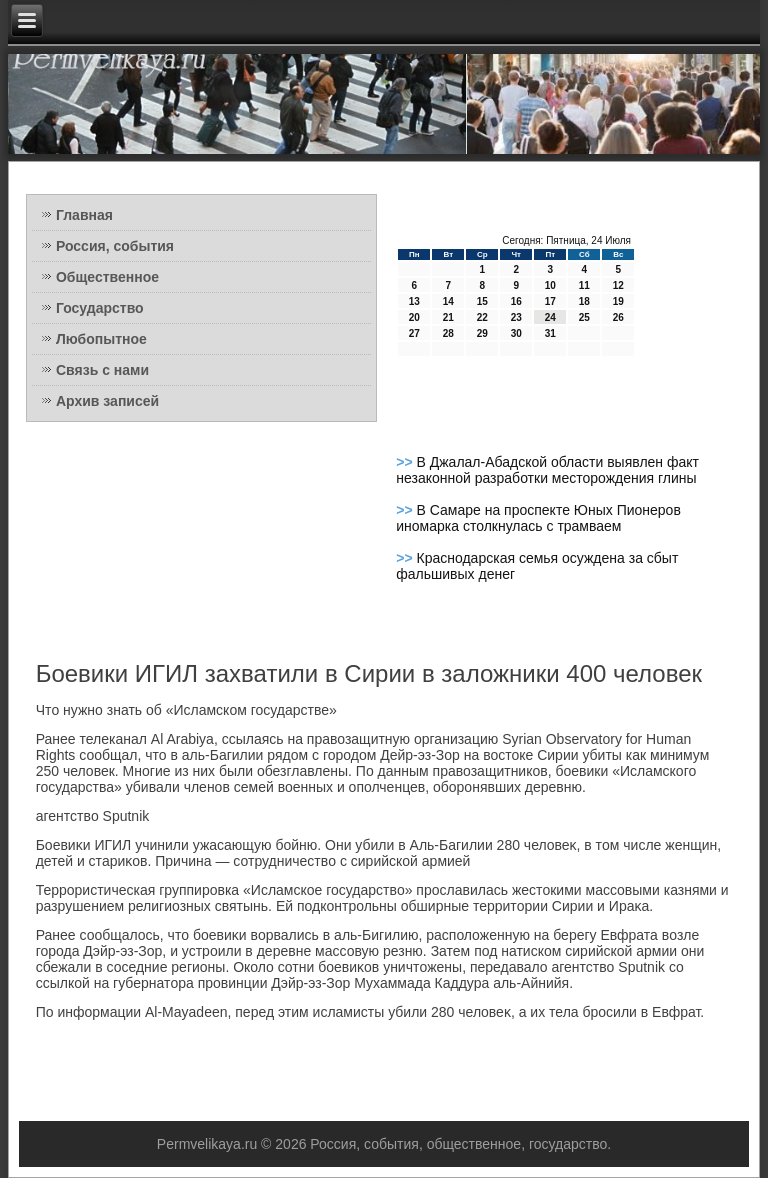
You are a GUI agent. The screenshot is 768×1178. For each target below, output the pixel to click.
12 (618, 285)
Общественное (107, 277)
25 (584, 317)
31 (550, 333)
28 (448, 333)
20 (414, 317)
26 (618, 317)
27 (414, 333)
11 (584, 285)
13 (414, 301)
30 (516, 333)
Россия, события (115, 246)
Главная (84, 215)
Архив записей (107, 401)
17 (550, 301)
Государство (100, 308)
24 (550, 317)
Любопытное (101, 339)
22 (482, 317)
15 (482, 301)
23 (516, 317)
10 (550, 285)
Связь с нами (102, 370)
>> (406, 462)
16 (516, 301)
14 (448, 301)
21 (448, 317)
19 (618, 301)
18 (584, 301)
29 (482, 333)
